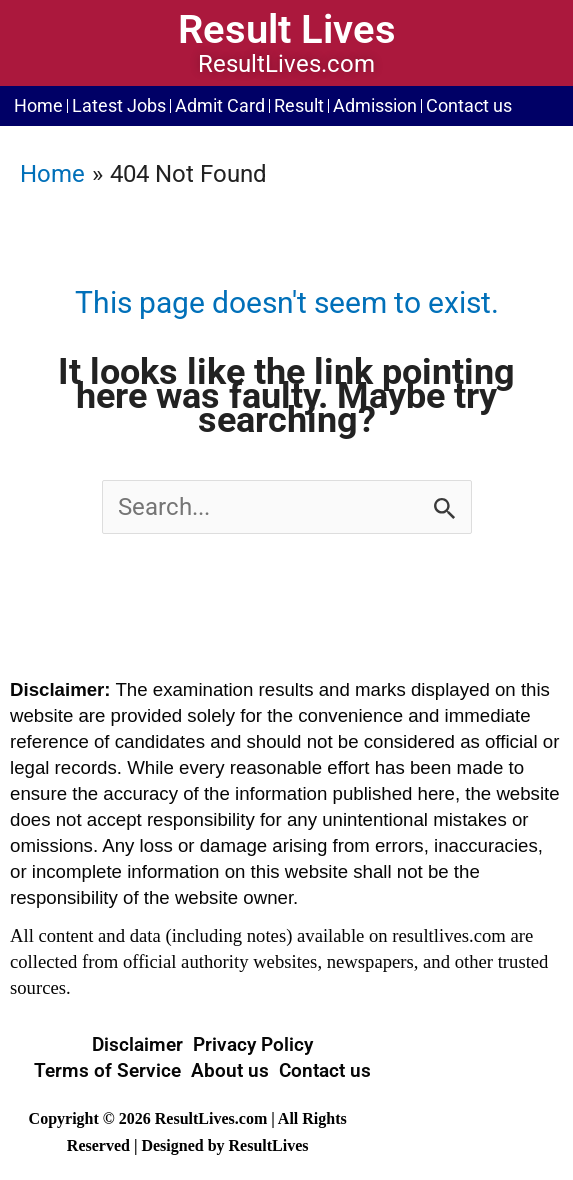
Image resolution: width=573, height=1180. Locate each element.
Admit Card (220, 106)
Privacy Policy (253, 1044)
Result (299, 106)
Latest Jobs (119, 106)
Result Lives (287, 29)
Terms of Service (107, 1070)
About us (230, 1070)
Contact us (469, 106)
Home (38, 106)
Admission (375, 106)
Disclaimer (137, 1044)
